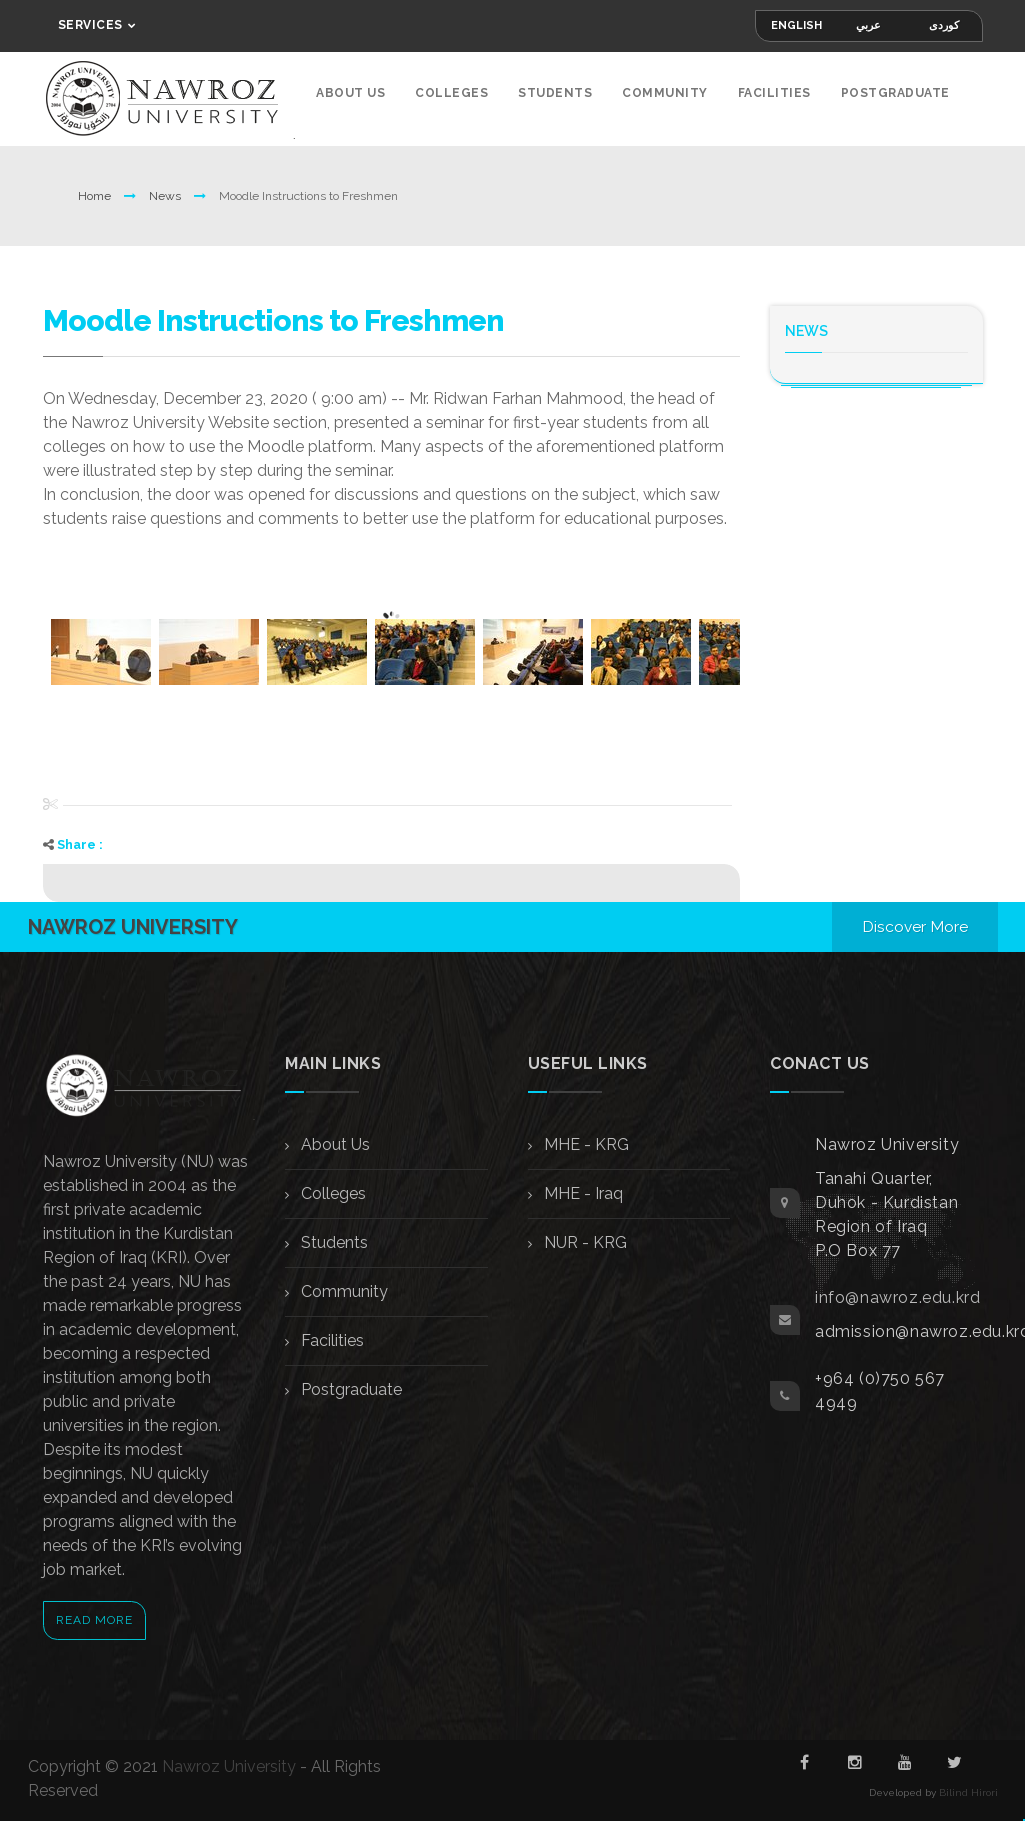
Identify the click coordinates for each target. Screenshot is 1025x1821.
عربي (868, 25)
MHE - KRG (584, 1140)
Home (96, 192)
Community (665, 93)
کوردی (944, 25)
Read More (94, 1616)
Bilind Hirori (968, 1788)
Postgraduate (895, 93)
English (796, 25)
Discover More (914, 922)
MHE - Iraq (581, 1189)
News (166, 192)
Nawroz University (229, 1762)
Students (555, 93)
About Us (350, 93)
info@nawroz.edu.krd (897, 1293)
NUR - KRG (583, 1238)
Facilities (774, 93)
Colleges (451, 93)
